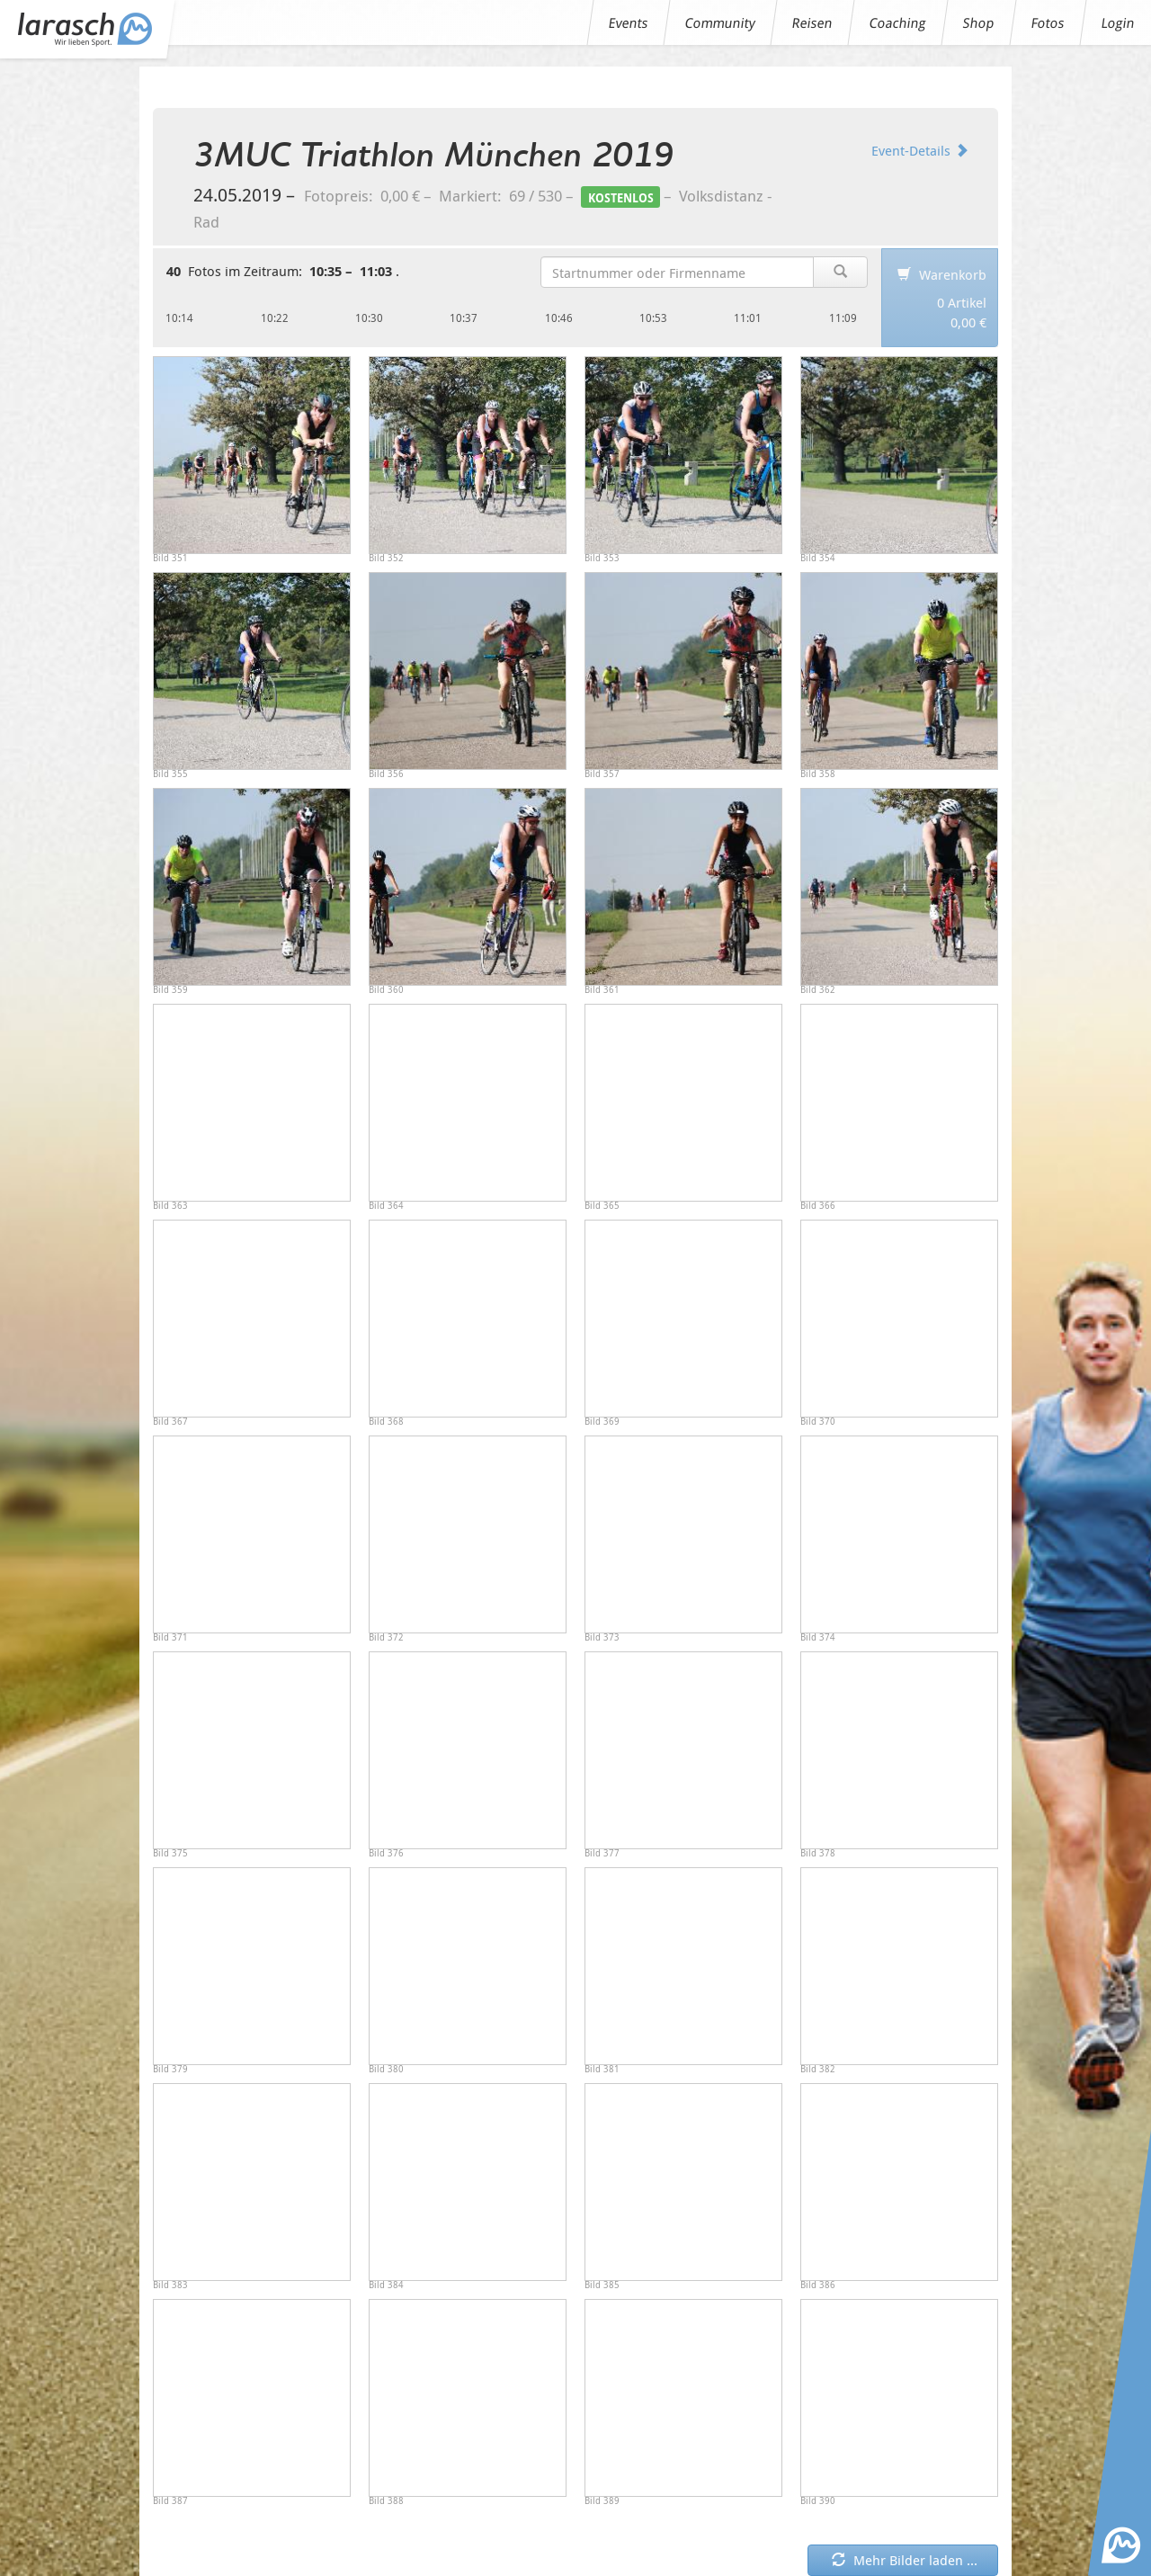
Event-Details (919, 150)
